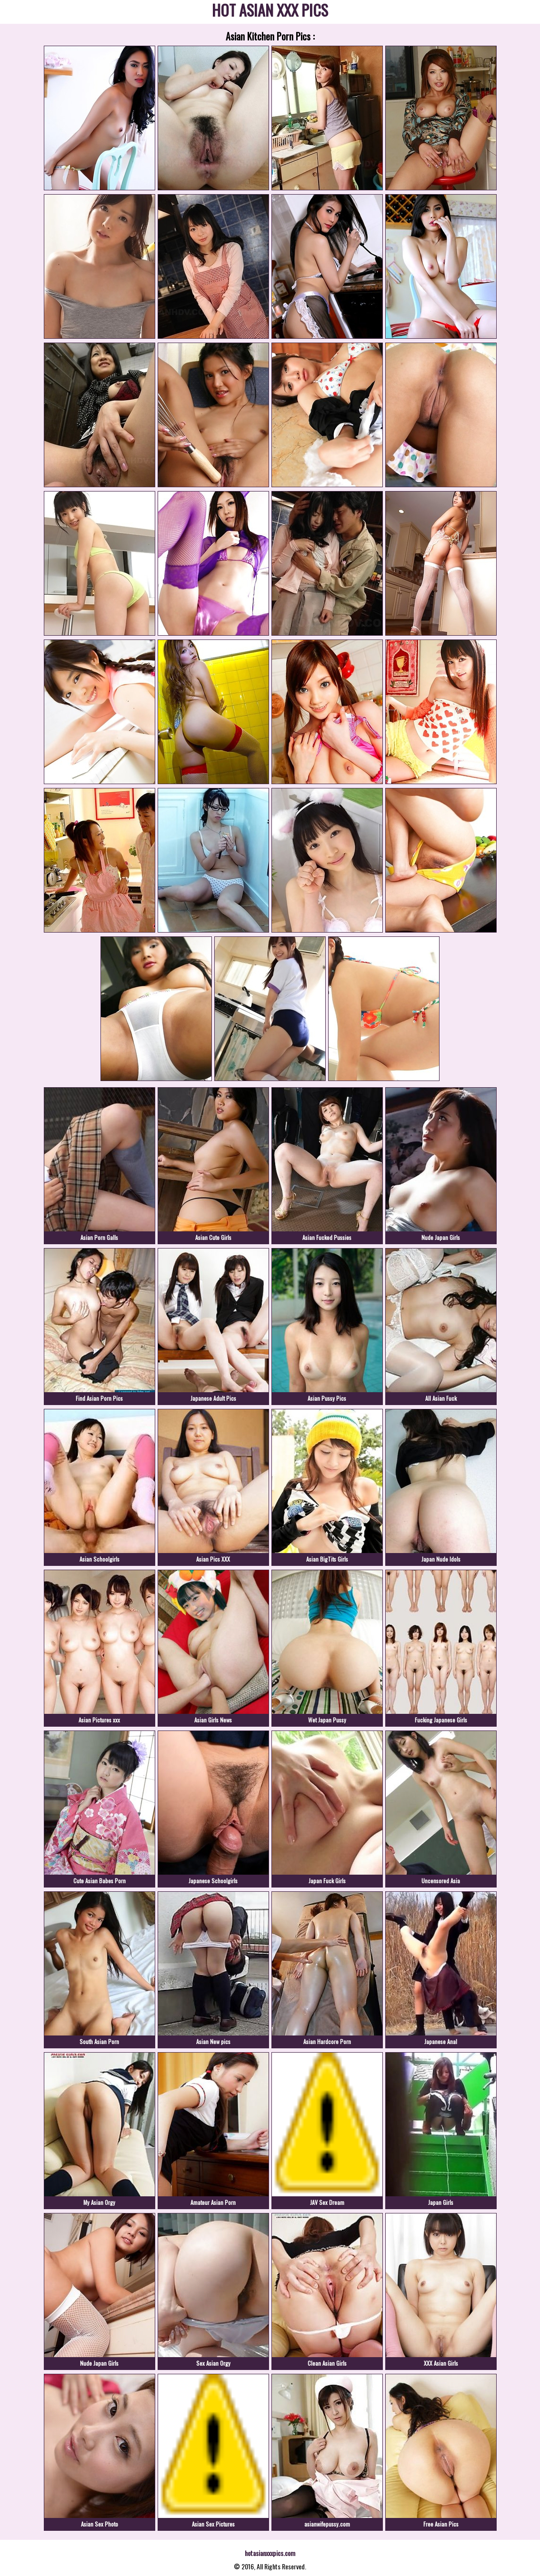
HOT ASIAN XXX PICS (270, 11)
